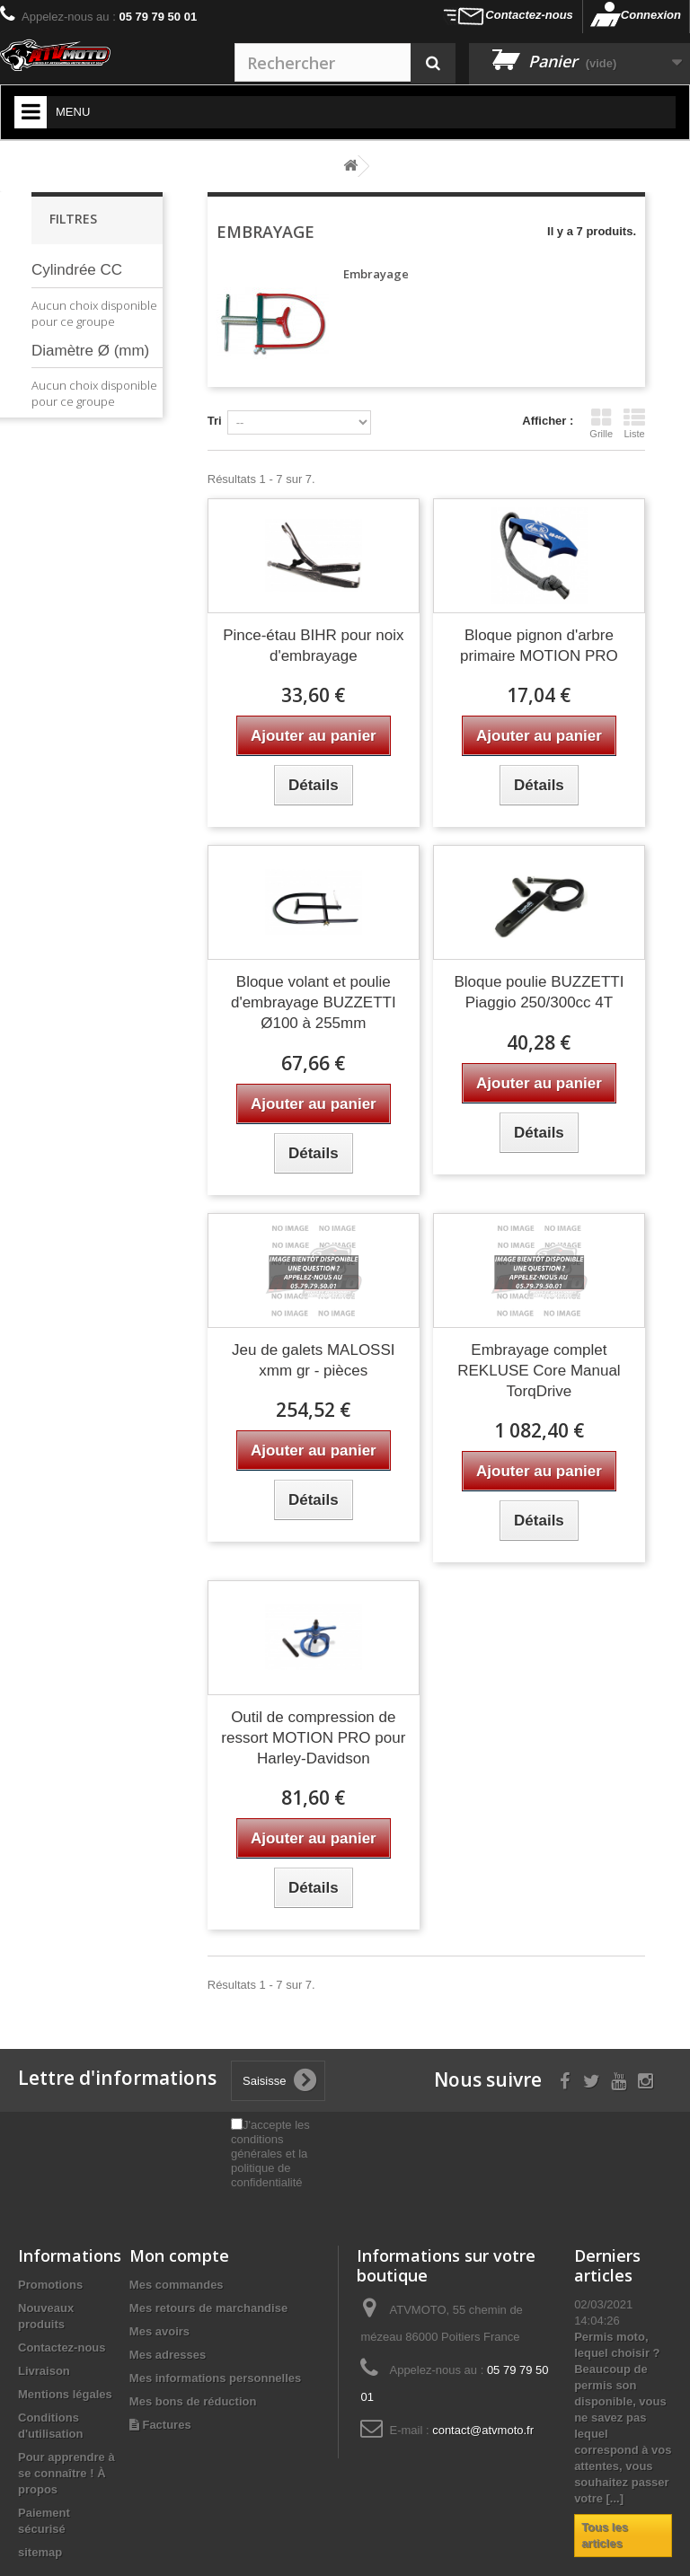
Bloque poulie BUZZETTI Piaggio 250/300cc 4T (539, 992)
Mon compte (179, 2255)
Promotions (50, 2284)
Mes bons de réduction (193, 2401)
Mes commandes (176, 2284)
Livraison (44, 2371)
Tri (215, 420)
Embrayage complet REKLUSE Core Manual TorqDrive (538, 1370)
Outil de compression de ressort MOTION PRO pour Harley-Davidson (313, 1738)
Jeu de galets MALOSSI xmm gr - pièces (313, 1360)
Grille (601, 423)
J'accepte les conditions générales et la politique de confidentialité (270, 2153)
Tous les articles (604, 2535)
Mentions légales (65, 2394)
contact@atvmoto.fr (483, 2430)
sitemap (40, 2552)
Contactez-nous (529, 15)
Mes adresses (167, 2354)
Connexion (651, 15)
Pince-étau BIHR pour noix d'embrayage (313, 645)
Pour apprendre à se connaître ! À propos (66, 2473)
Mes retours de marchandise (208, 2308)
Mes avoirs (159, 2331)
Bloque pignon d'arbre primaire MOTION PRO (539, 645)
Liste (634, 423)
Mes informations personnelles (215, 2378)
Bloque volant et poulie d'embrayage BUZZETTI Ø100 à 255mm (313, 1002)
